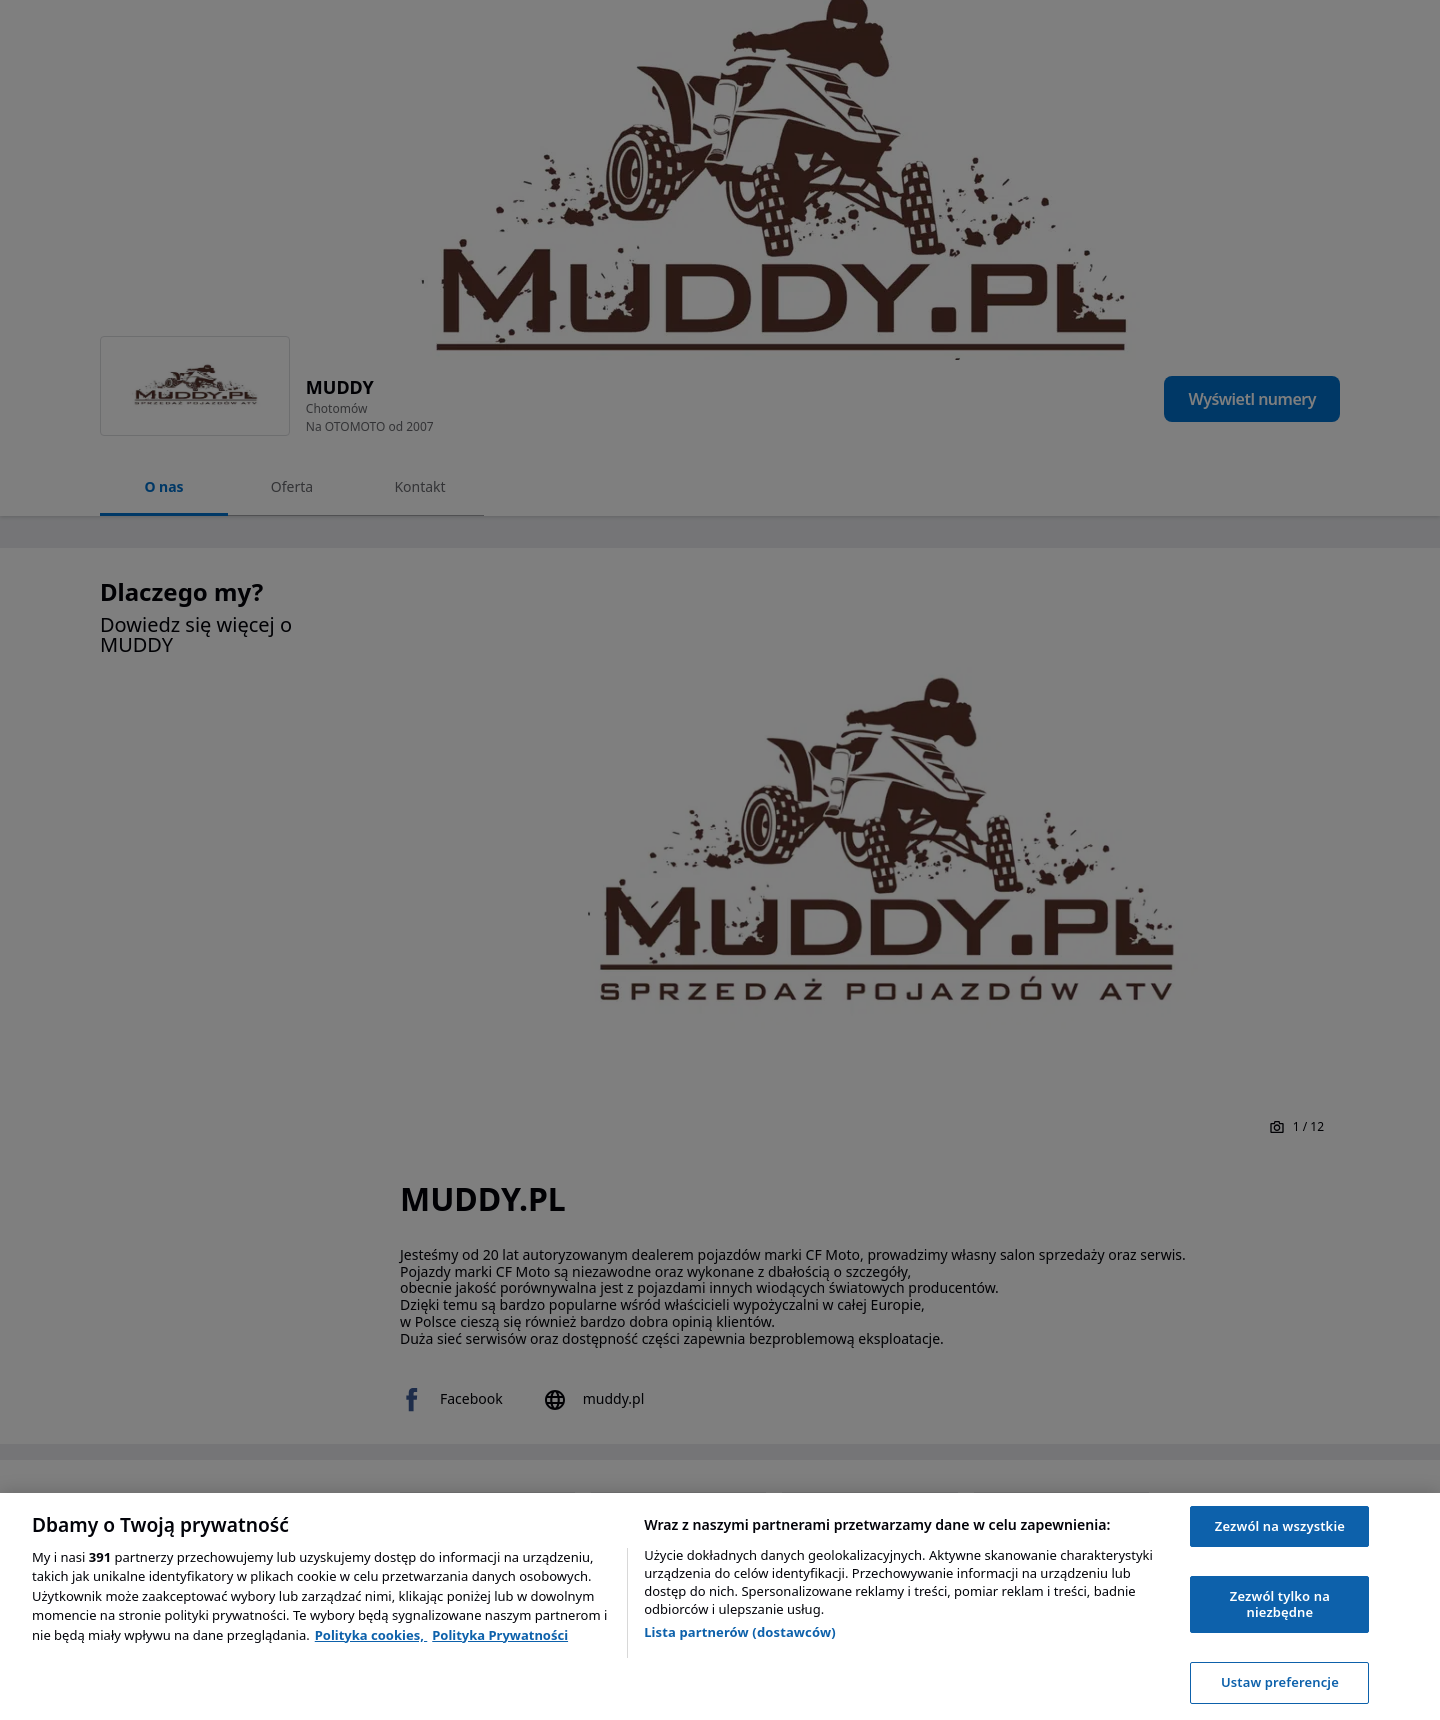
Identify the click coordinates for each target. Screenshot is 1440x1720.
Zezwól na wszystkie (1280, 1526)
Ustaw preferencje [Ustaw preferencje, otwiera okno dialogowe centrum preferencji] (1280, 1682)
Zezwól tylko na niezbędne (1280, 1604)
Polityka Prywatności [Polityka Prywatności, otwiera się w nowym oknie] (500, 1635)
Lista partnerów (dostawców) (740, 1632)
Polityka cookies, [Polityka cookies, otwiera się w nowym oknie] (371, 1635)
